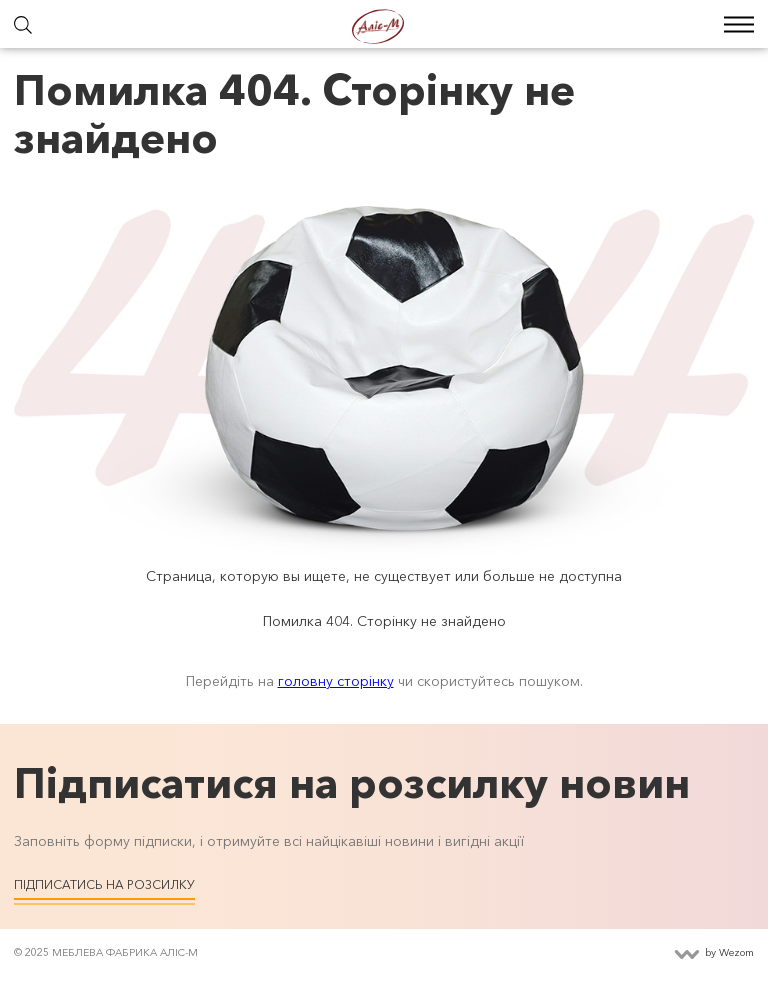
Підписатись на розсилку (104, 884)
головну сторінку (336, 681)
